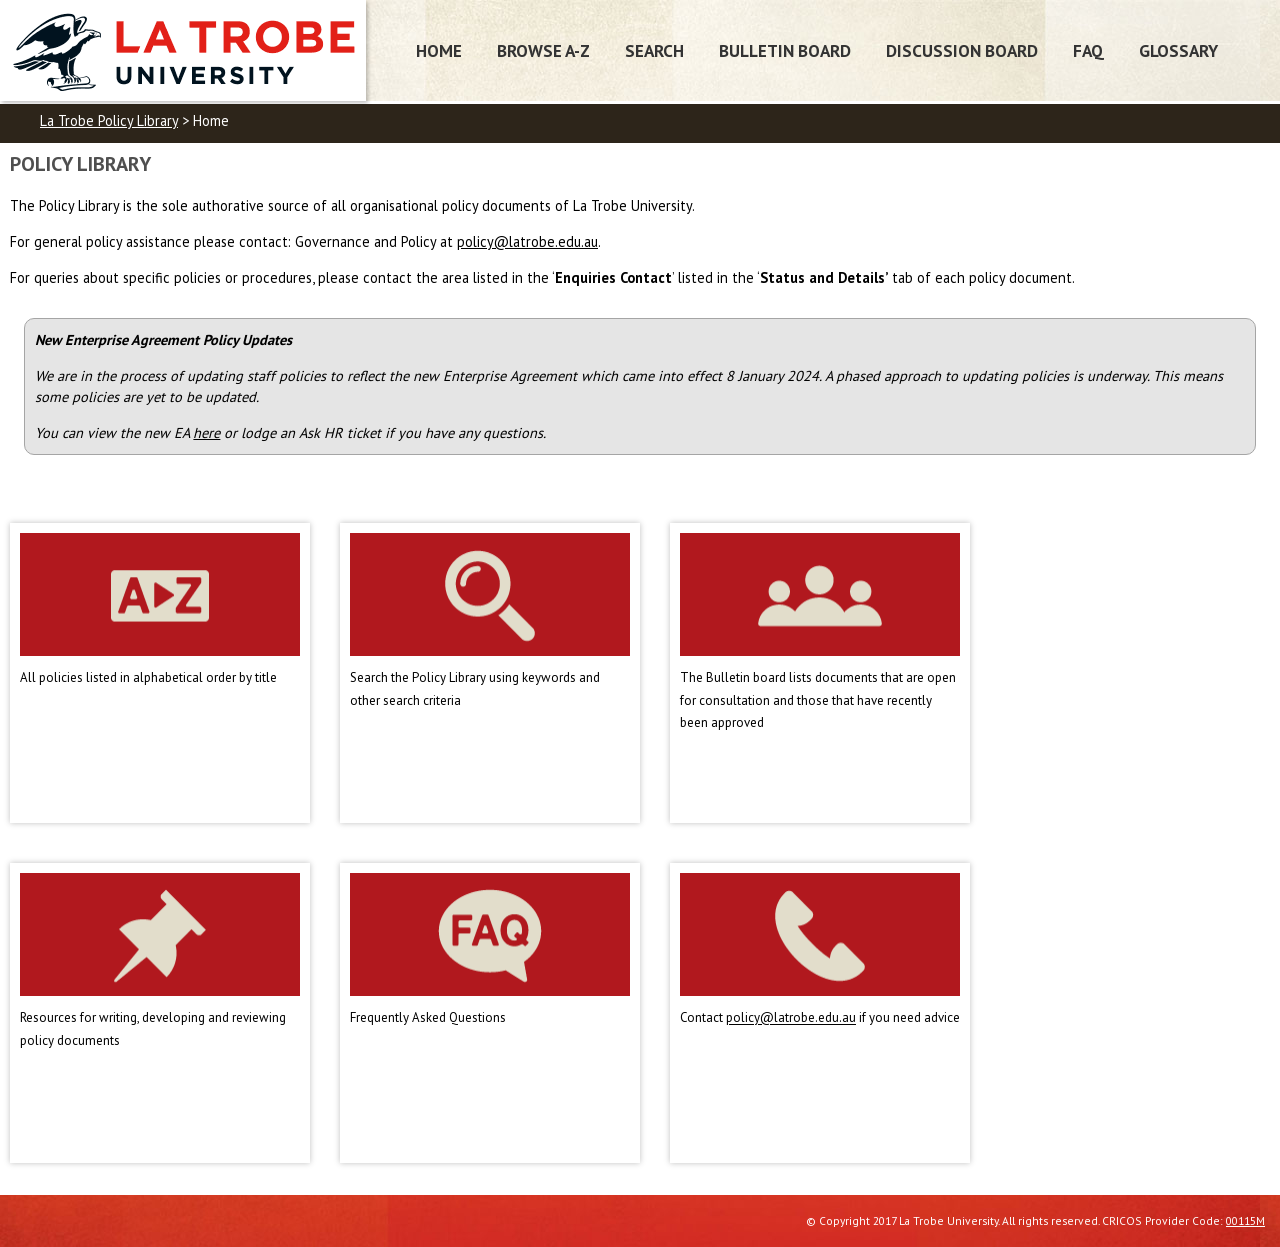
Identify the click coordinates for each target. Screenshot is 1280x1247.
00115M (1245, 1220)
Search (654, 50)
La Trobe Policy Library (109, 120)
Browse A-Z (543, 50)
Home (439, 50)
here (206, 432)
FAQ (1088, 50)
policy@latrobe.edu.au (527, 241)
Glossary (1178, 50)
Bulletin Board (785, 50)
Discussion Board (962, 50)
